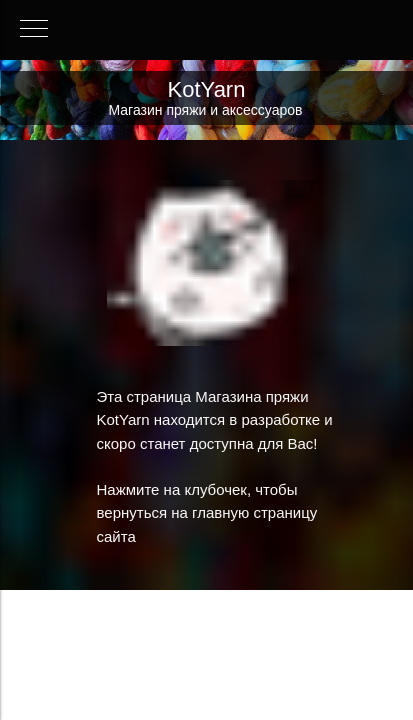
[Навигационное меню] (34, 30)
